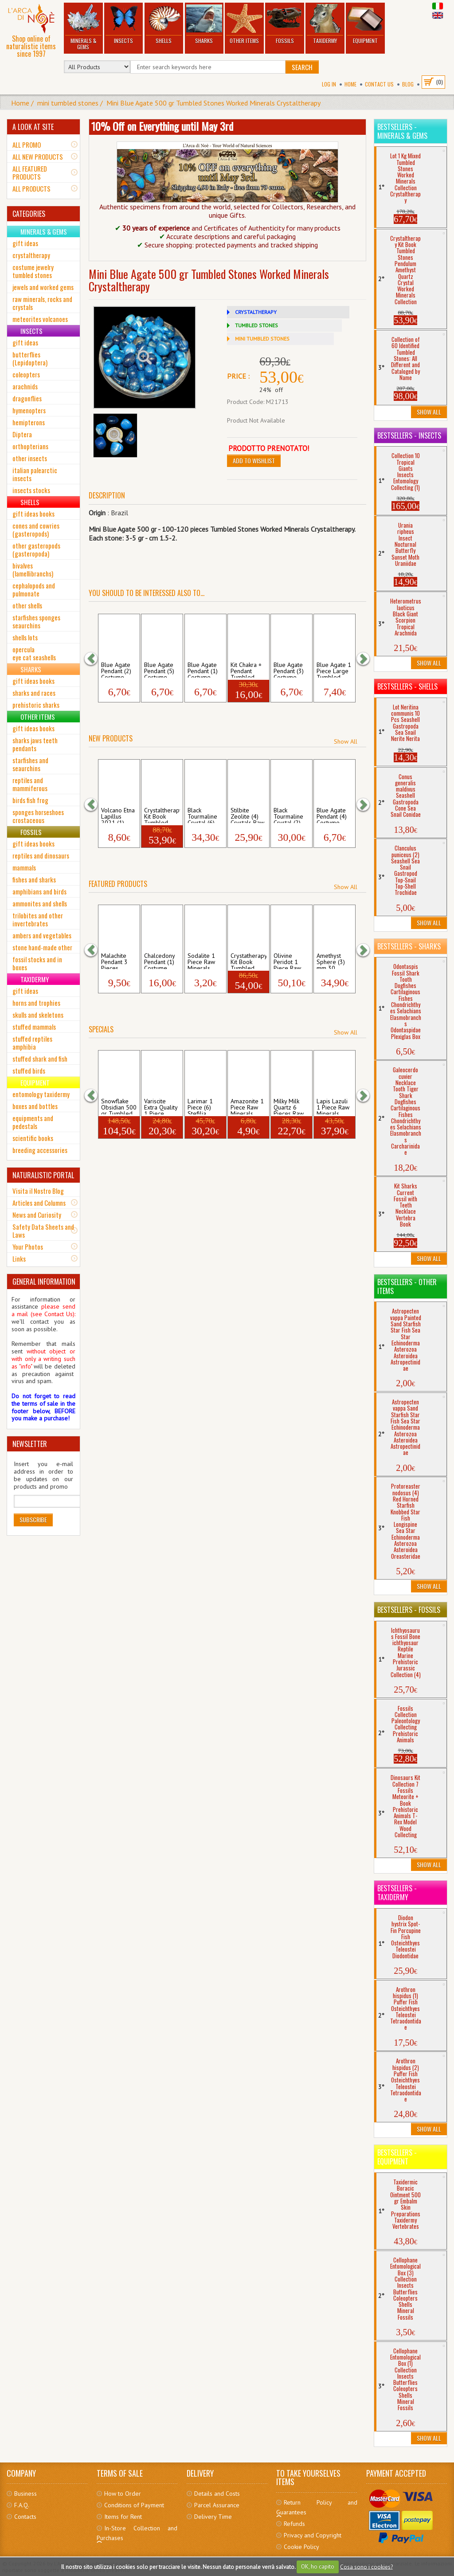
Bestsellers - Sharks (409, 946)
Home (350, 84)
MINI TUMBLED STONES (262, 338)
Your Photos (27, 1246)
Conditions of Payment (134, 2505)
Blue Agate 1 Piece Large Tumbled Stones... (334, 670)
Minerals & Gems (83, 27)
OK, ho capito (317, 2566)
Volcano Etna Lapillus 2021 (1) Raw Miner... (118, 815)
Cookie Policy (301, 2547)
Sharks (204, 24)
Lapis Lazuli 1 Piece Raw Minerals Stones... (333, 1106)
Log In (329, 84)
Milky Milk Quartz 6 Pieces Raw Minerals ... (289, 1106)
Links (19, 1258)
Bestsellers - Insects (409, 435)
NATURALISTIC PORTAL (43, 1175)
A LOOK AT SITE (33, 126)
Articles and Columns (39, 1203)
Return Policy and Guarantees (316, 2507)
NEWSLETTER (29, 1443)
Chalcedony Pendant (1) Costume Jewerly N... (159, 960)
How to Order (122, 2494)
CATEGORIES (28, 213)
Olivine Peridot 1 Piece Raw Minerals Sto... (287, 960)
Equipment (365, 24)
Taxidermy (325, 24)
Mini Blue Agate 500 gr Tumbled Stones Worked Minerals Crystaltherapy (213, 102)
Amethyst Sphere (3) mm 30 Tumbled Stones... (331, 960)
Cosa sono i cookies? (366, 2566)
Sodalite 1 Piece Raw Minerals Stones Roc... (205, 960)
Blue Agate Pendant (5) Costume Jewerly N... (159, 670)
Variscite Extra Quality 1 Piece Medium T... (160, 1106)
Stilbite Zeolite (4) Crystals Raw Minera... (247, 815)
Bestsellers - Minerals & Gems (402, 131)
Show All (345, 741)
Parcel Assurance (216, 2505)
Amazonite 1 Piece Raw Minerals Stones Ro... (247, 1106)
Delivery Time (213, 2517)
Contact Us (379, 84)
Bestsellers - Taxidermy (397, 1893)
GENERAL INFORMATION (43, 1281)
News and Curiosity (36, 1214)
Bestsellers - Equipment (397, 2157)
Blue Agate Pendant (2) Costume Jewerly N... (116, 670)
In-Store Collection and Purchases (137, 2533)
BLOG (408, 84)
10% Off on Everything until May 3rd (162, 126)
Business (25, 2494)
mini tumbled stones (67, 102)
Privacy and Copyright (312, 2535)
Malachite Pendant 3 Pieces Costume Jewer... (114, 960)
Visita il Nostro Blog (38, 1191)
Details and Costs (217, 2494)
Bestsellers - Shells (407, 686)
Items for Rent (123, 2517)
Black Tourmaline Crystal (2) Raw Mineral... (288, 815)
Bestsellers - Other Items (407, 1286)
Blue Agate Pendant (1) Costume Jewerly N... (203, 670)
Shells (163, 24)
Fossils (284, 24)
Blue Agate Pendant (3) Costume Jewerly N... (289, 670)
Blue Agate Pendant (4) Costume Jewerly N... (332, 815)
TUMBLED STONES (256, 325)
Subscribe (33, 1519)
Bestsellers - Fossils (408, 1609)
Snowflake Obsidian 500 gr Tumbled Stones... (119, 1106)
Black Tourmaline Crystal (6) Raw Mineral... (202, 815)
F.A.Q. (21, 2505)
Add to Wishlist (254, 460)
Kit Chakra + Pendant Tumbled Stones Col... (247, 670)
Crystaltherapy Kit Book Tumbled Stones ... (162, 815)
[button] (95, 659)
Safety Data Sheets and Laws (43, 1230)
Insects (123, 24)
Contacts (25, 2517)
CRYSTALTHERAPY (256, 312)
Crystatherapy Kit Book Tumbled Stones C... (248, 960)
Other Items (244, 24)
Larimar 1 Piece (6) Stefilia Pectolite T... (204, 1106)
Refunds (294, 2524)
